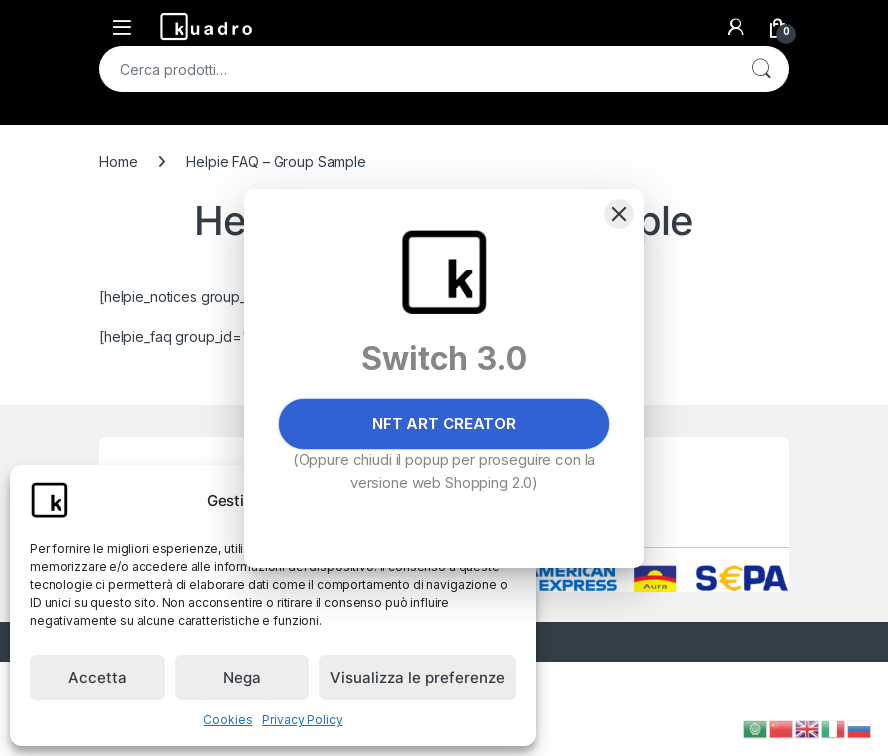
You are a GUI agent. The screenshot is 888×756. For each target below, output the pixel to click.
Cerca (761, 69)
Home (118, 161)
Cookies (227, 719)
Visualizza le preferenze (417, 677)
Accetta (97, 677)
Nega (242, 677)
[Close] (619, 214)
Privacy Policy (302, 719)
